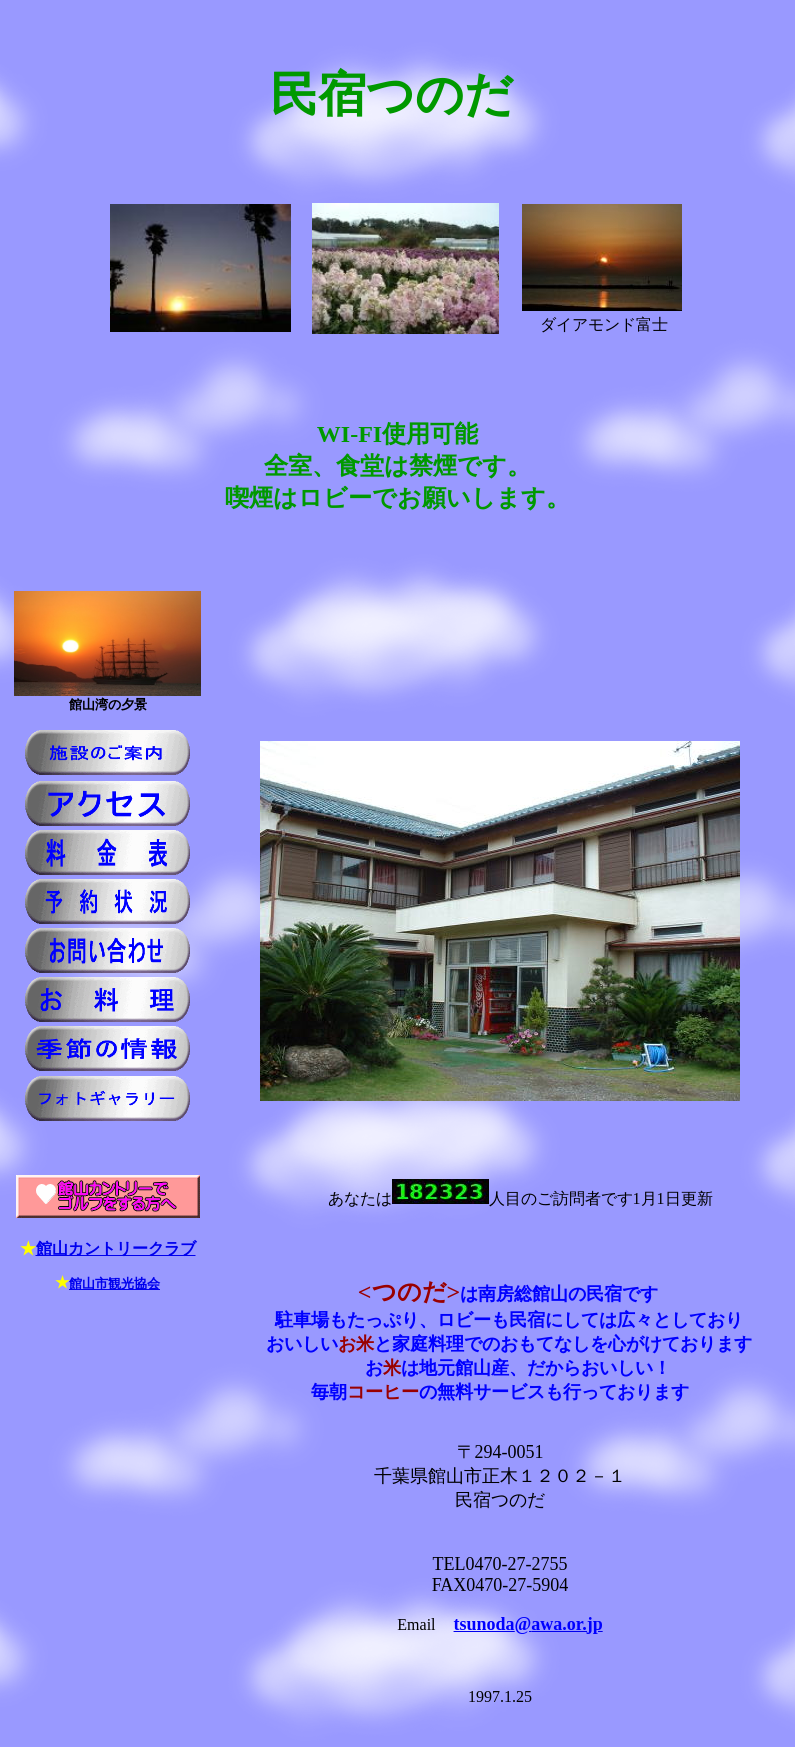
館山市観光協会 (114, 1283)
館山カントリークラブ (116, 1248)
